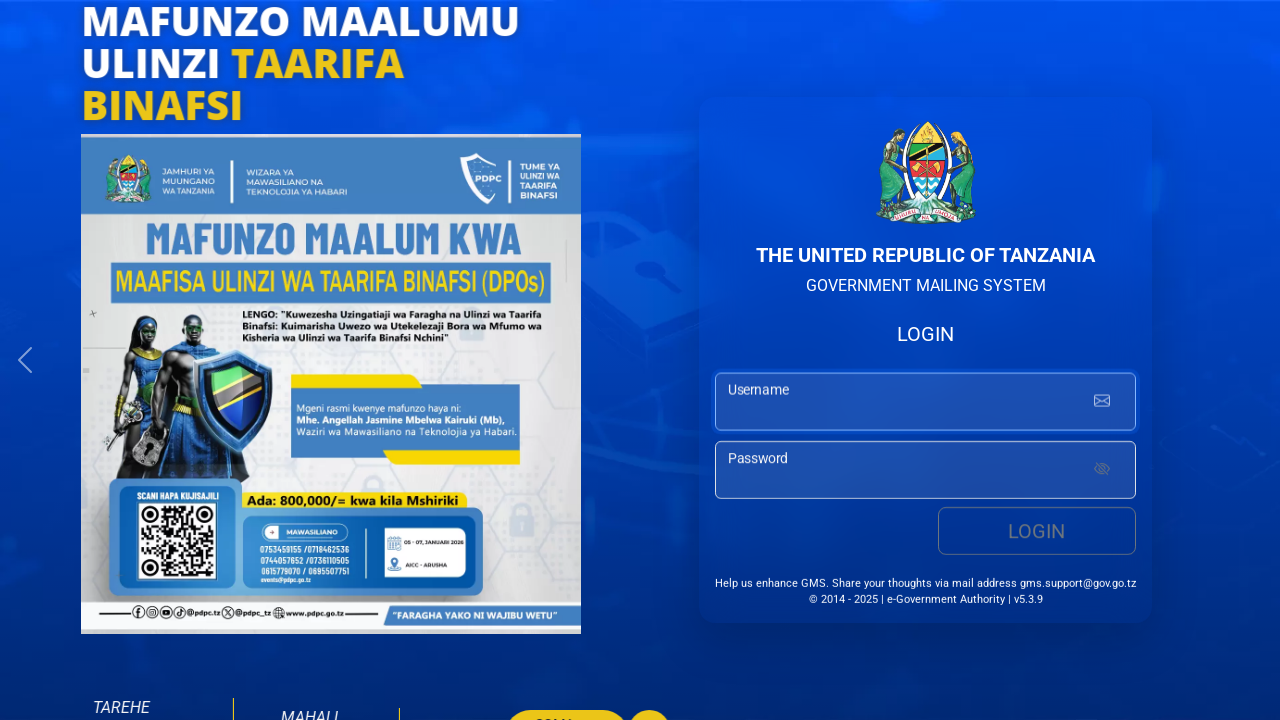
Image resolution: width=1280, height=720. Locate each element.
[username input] (925, 404)
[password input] (925, 473)
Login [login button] (1036, 534)
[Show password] (1102, 473)
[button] (25, 360)
